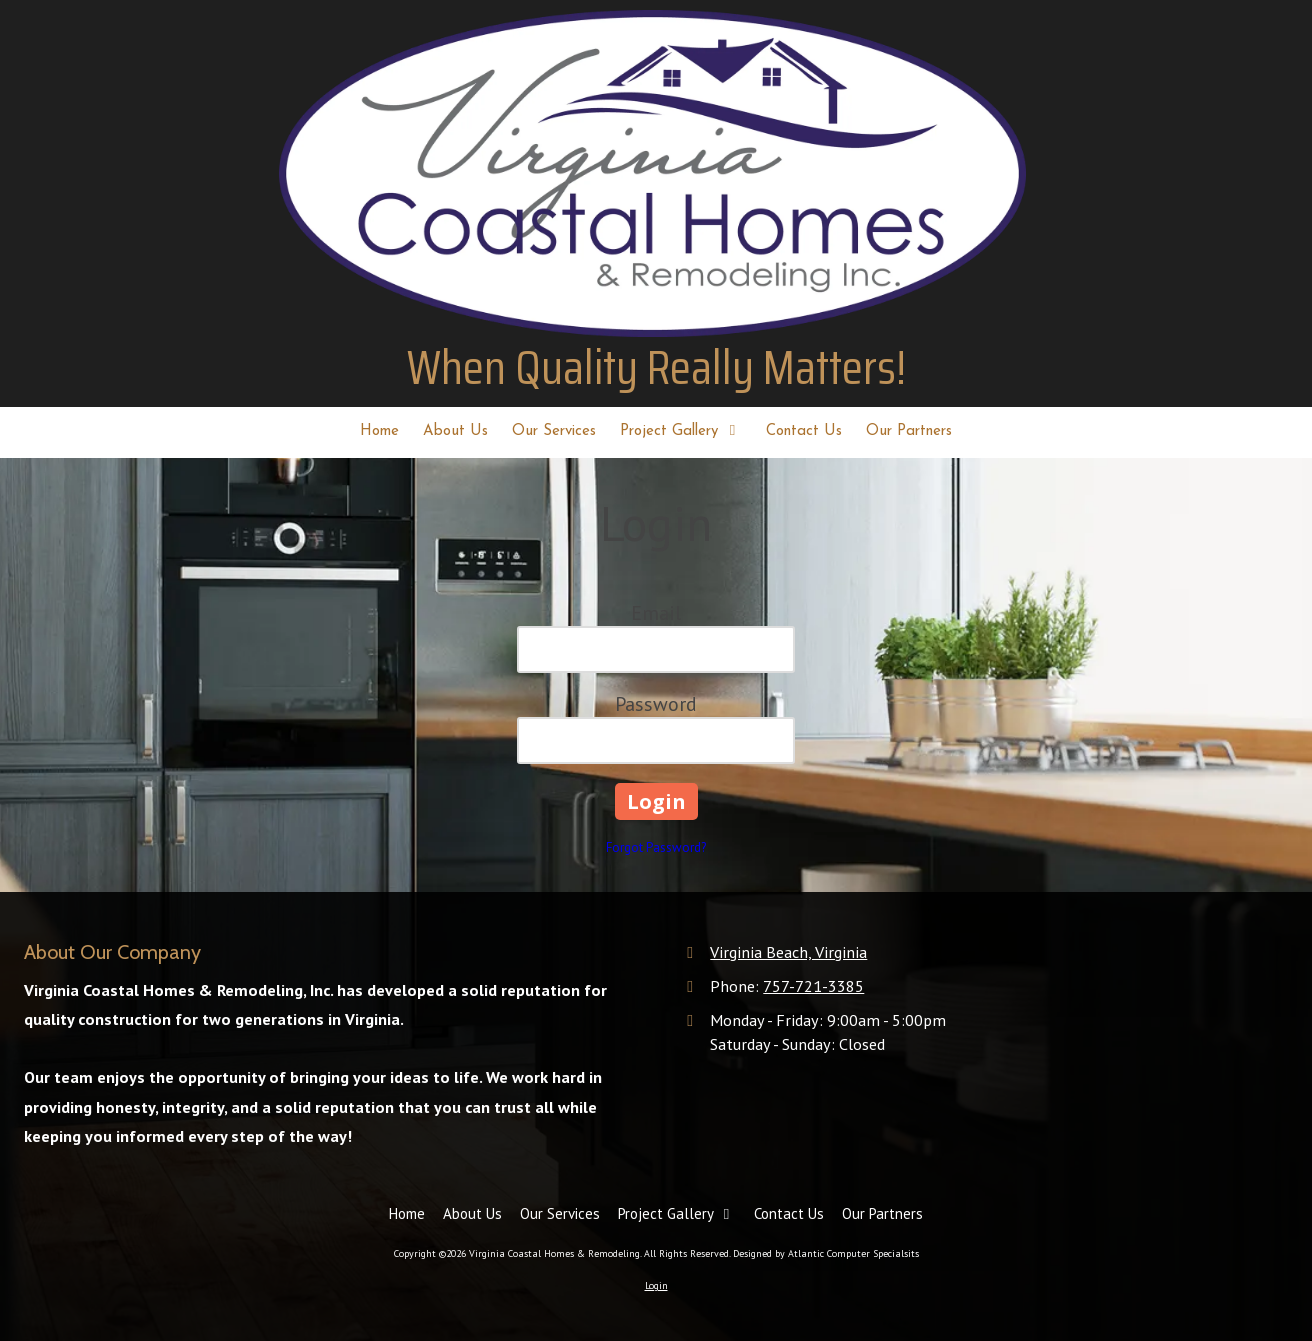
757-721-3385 (813, 985)
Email (656, 613)
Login (656, 1285)
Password (656, 704)
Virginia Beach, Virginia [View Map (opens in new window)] (788, 951)
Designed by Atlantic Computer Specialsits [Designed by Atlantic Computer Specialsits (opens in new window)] (826, 1253)
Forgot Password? (656, 847)
